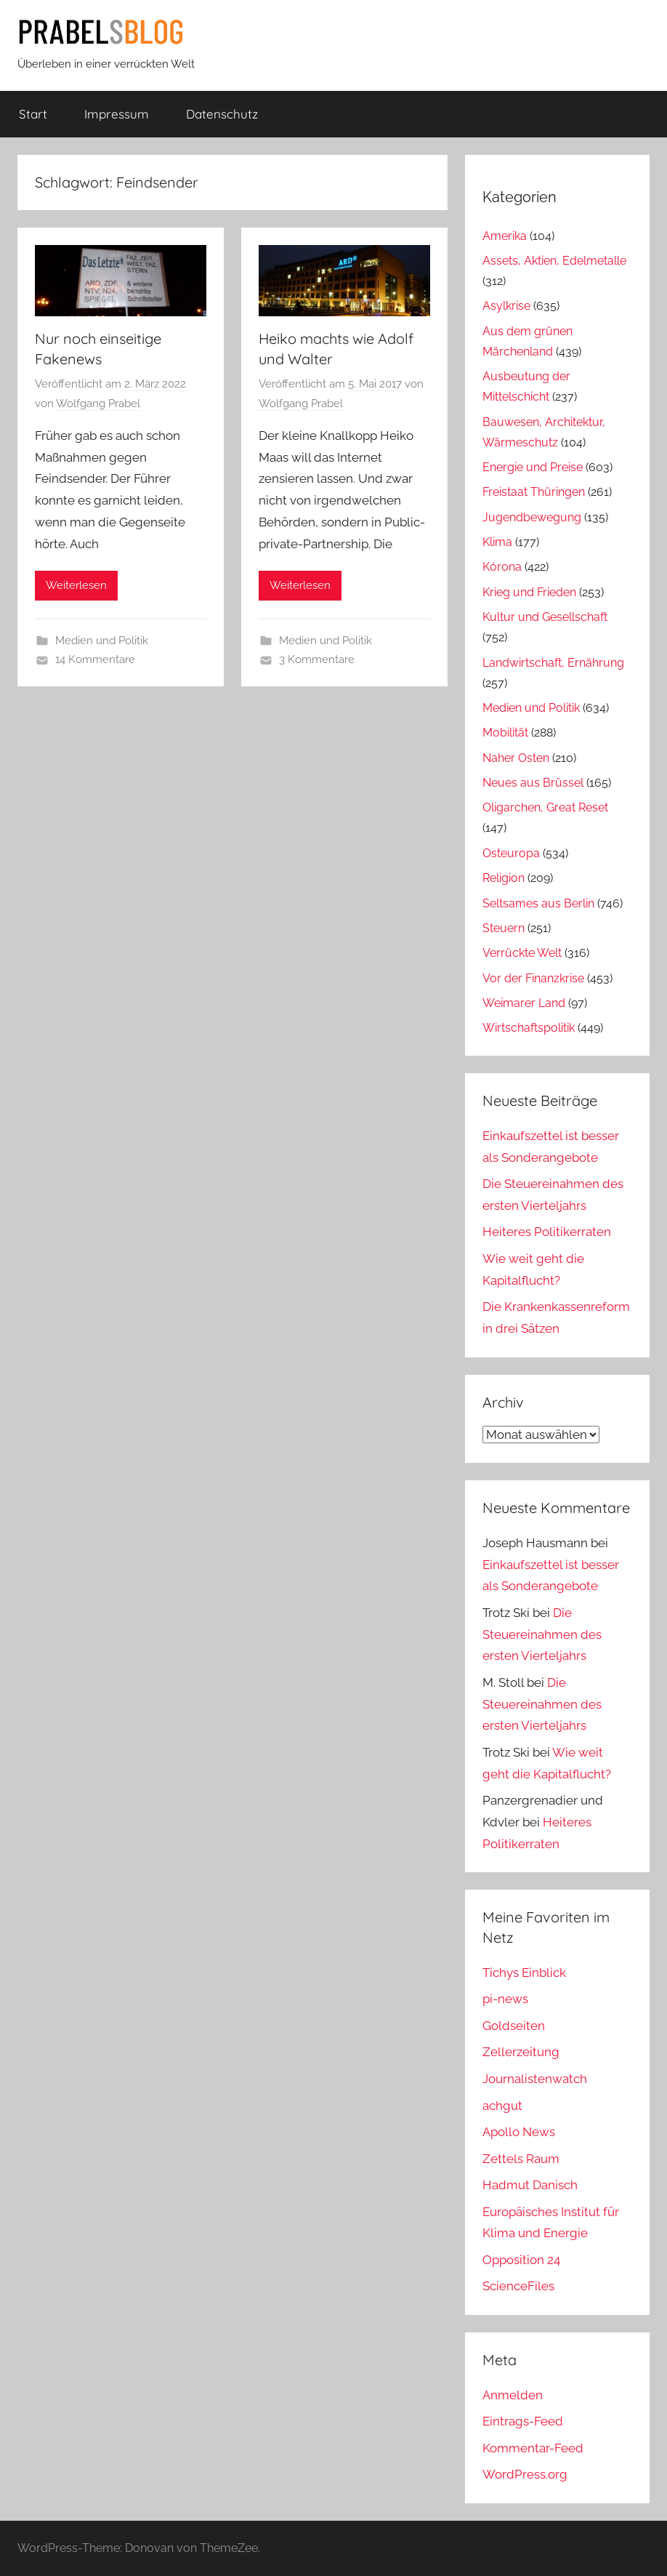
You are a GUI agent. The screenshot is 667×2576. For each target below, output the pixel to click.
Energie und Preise (532, 467)
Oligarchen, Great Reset (545, 807)
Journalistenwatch (534, 2078)
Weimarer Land (523, 1003)
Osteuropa (511, 853)
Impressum (116, 113)
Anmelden (512, 2395)
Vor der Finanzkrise (533, 978)
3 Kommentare (317, 659)
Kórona (502, 567)
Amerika (504, 236)
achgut (502, 2105)
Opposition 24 (521, 2259)
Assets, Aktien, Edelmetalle (554, 261)
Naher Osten (515, 758)
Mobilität (505, 732)
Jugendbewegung (531, 517)
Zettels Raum (520, 2158)
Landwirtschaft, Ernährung (553, 663)
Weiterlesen (76, 585)
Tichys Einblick (524, 1972)
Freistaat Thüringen (533, 492)
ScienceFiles (518, 2286)
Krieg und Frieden (529, 592)
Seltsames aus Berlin (538, 903)
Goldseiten (513, 2025)
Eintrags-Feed (522, 2421)
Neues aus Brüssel (532, 783)
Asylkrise (506, 306)
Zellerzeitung (520, 2052)
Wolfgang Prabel (98, 403)
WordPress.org (524, 2474)
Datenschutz (222, 113)
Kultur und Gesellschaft (544, 617)
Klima (497, 542)
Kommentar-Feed (532, 2448)
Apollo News (518, 2131)
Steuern (503, 928)
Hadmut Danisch (530, 2185)
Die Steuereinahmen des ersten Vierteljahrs (542, 1634)
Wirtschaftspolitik (528, 1028)
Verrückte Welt (522, 953)
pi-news (505, 1998)
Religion (503, 878)
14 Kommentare (95, 659)
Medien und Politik (101, 640)
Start (33, 113)
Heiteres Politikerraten (546, 1231)
